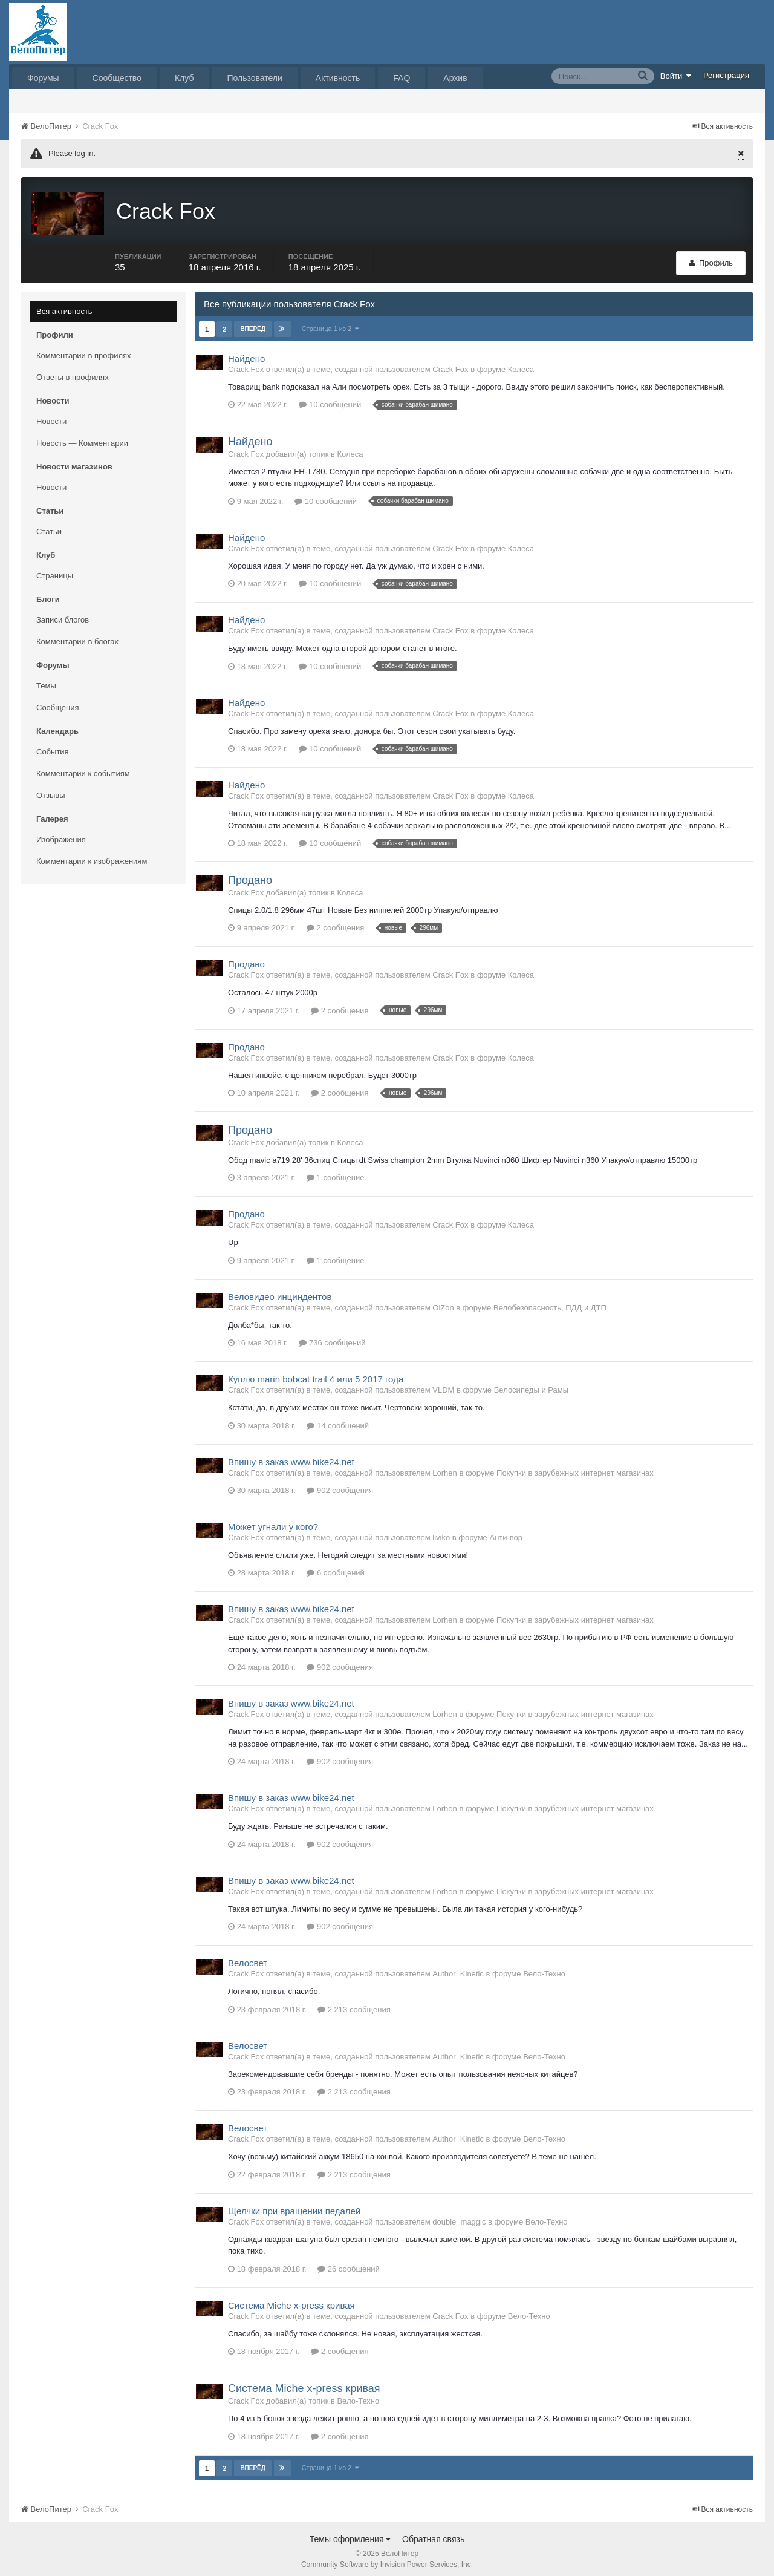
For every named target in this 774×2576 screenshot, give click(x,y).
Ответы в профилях (72, 371)
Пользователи (254, 78)
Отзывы (50, 789)
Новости (51, 415)
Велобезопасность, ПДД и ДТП (550, 1301)
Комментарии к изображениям (91, 855)
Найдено (246, 352)
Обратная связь (433, 2533)
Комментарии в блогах (77, 635)
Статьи (49, 525)
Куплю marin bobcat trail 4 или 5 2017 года (315, 1373)
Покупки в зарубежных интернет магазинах (575, 1466)
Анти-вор (505, 1531)
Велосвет (247, 1957)
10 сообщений (330, 399)
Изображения (61, 833)
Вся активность (64, 305)
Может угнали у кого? (273, 1520)
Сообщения (57, 701)
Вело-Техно (544, 1968)
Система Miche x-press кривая (291, 2299)
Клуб (184, 78)
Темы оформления (350, 2533)
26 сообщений (348, 2262)
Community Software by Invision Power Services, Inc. (387, 2558)
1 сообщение (335, 1172)
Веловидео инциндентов (279, 1291)
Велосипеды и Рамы (531, 1384)
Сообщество (117, 78)
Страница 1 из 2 (330, 322)
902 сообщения (340, 1484)
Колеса (521, 363)
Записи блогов (62, 613)
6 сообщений (336, 1567)
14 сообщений (338, 1419)
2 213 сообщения (354, 2003)
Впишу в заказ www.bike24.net (291, 1456)
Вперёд (252, 322)
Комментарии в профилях (83, 349)
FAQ (401, 78)
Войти (676, 75)
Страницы (54, 569)
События (52, 745)
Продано (250, 875)
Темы (46, 679)
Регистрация (726, 75)
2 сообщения (335, 922)
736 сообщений (332, 1337)
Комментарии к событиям (83, 767)
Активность (338, 78)
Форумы (43, 78)
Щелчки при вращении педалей (294, 2205)
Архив (455, 78)
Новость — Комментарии (82, 437)
